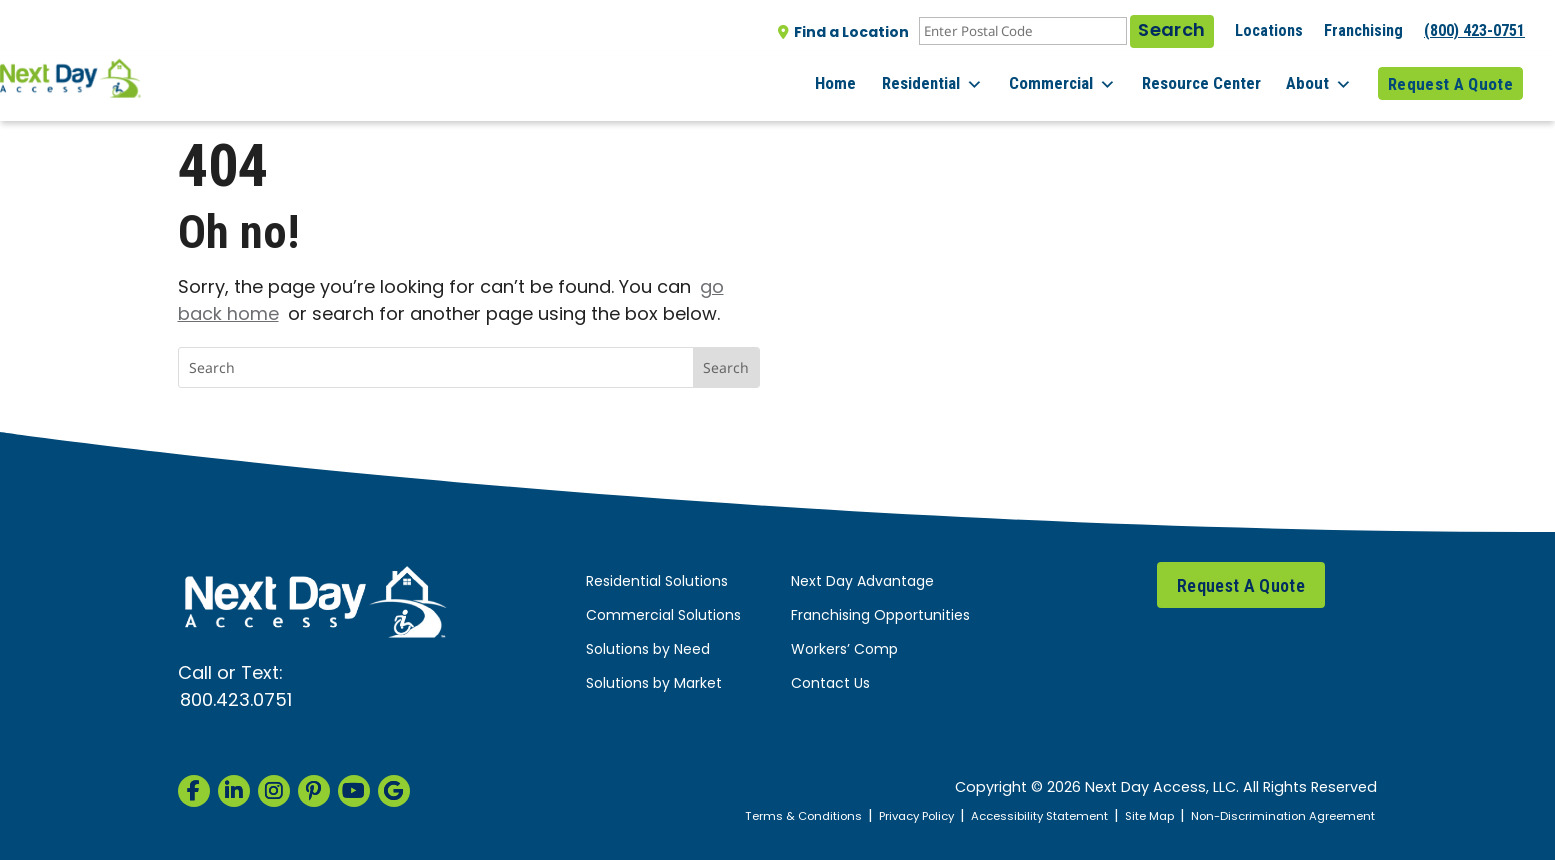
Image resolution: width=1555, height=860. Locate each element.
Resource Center (1210, 79)
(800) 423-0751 (1474, 30)
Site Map (1127, 816)
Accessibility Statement (1006, 816)
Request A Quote (1450, 79)
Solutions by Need (648, 650)
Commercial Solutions (663, 616)
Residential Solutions (657, 582)
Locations (1269, 30)
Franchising (1363, 30)
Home (859, 79)
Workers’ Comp (844, 650)
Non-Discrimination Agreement (1273, 816)
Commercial (1076, 80)
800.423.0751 (236, 701)
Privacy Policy (870, 816)
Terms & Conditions (745, 816)
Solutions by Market (654, 684)
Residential (951, 80)
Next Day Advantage (862, 582)
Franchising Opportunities (880, 616)
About (1324, 80)
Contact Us (830, 684)
